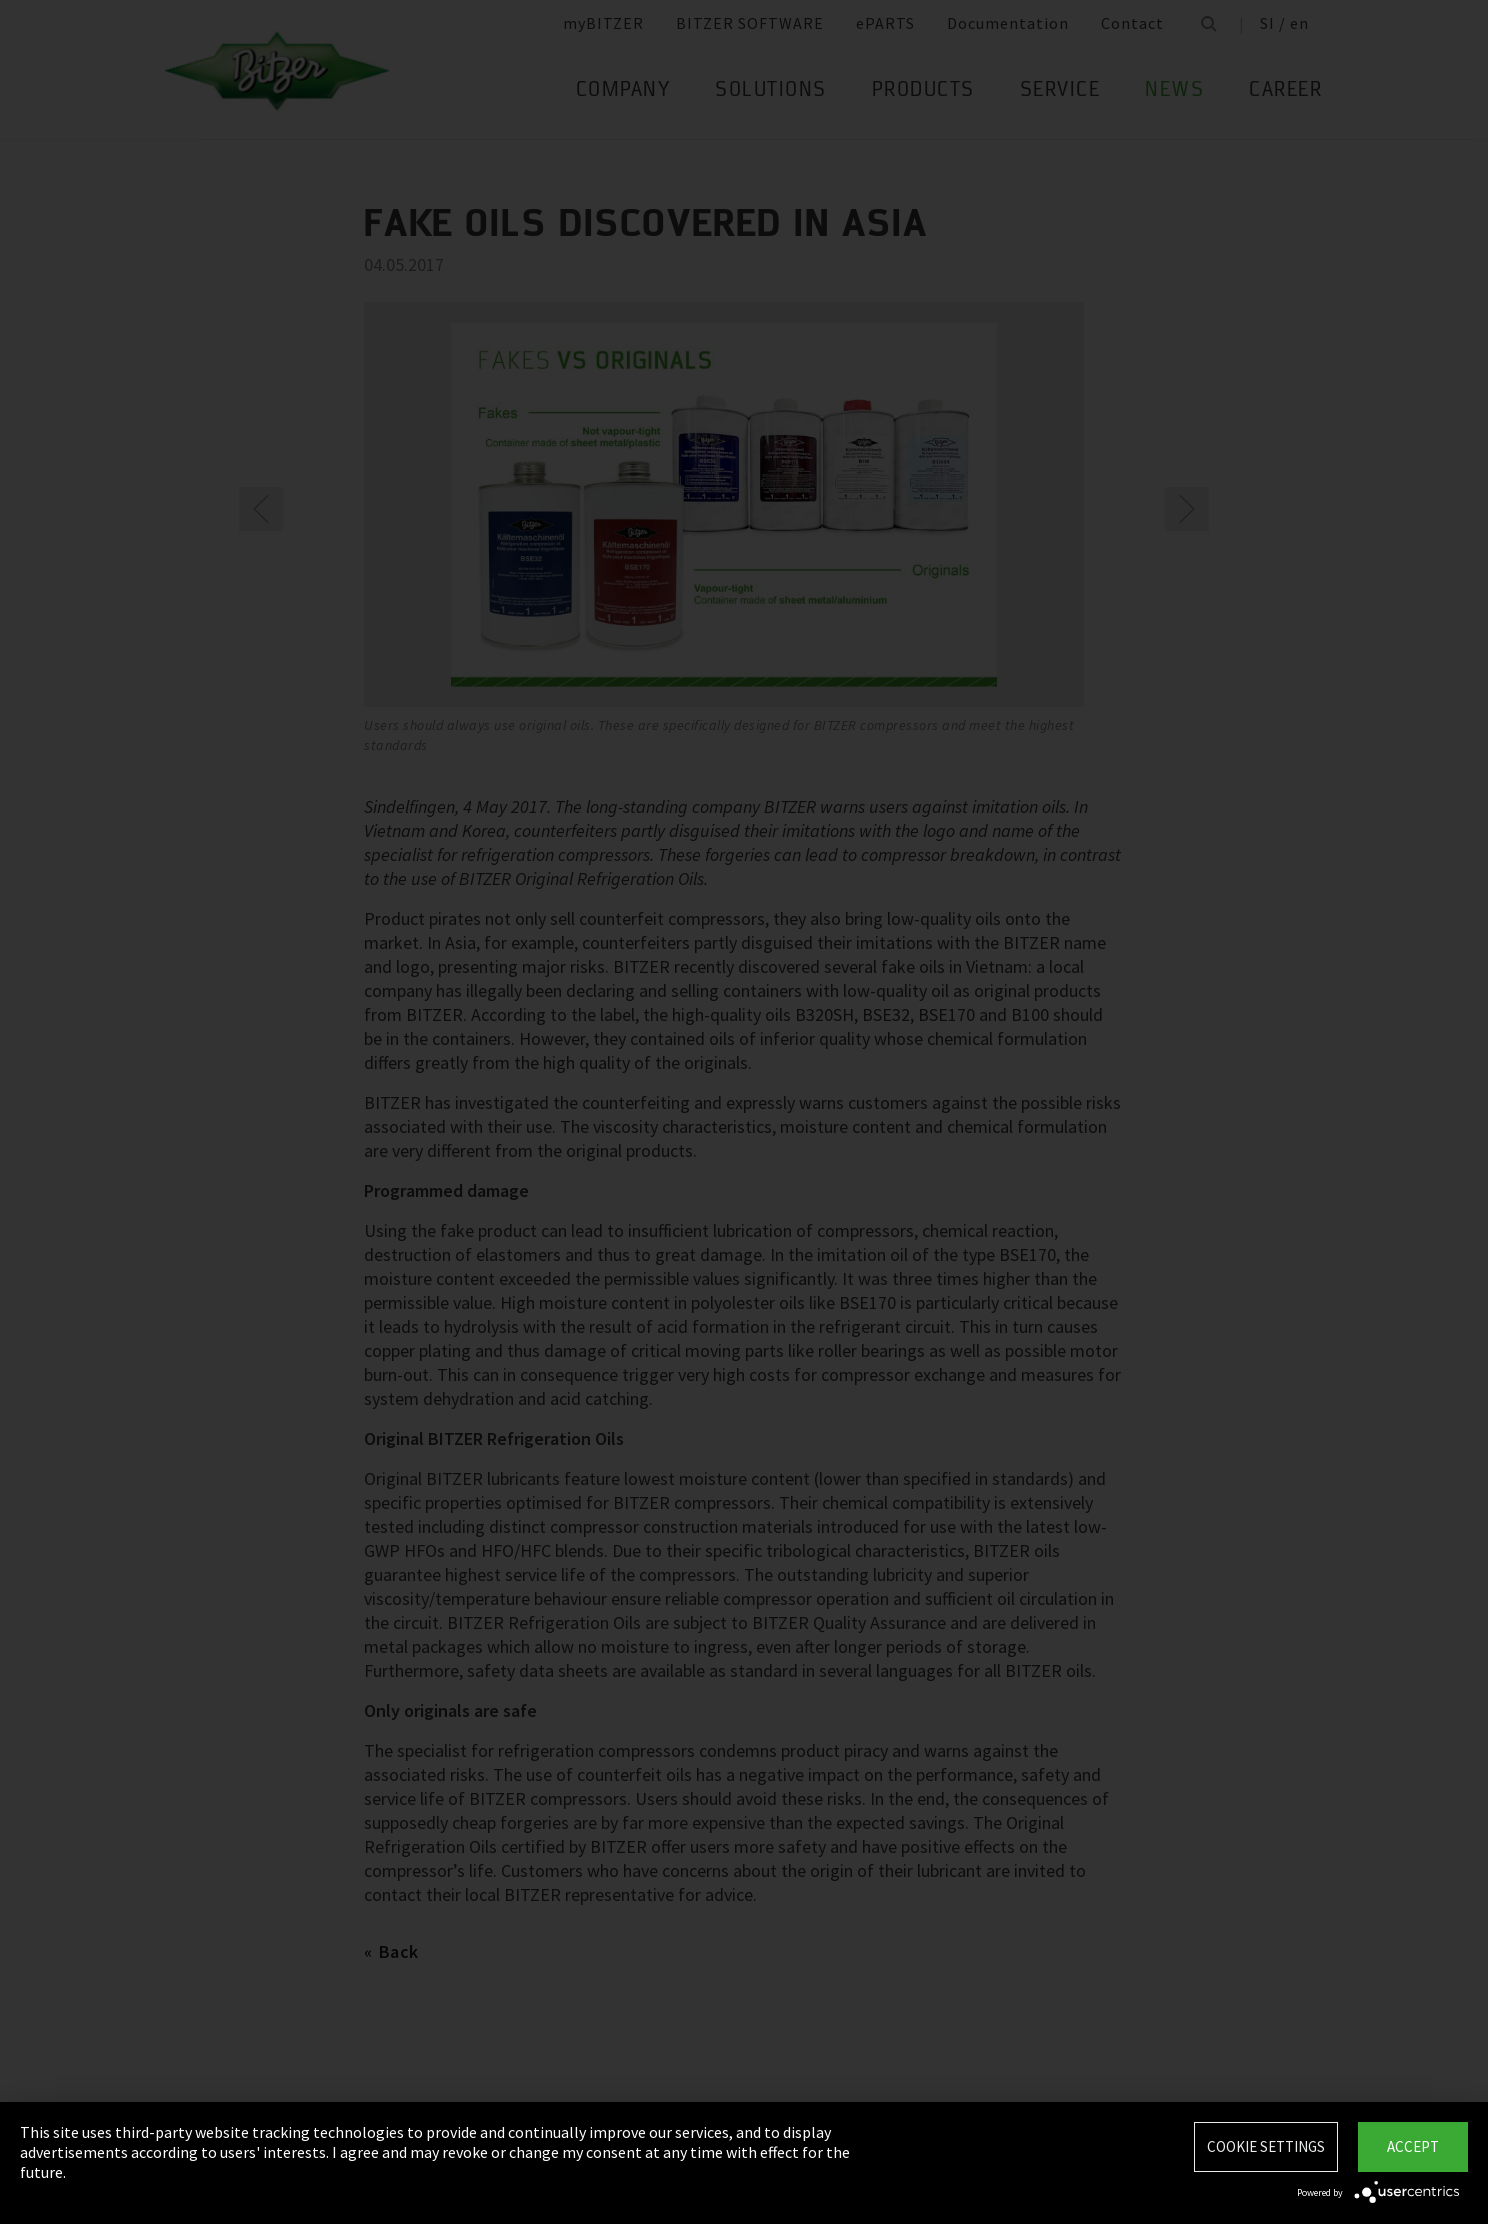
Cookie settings (1266, 2146)
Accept (1413, 2146)
